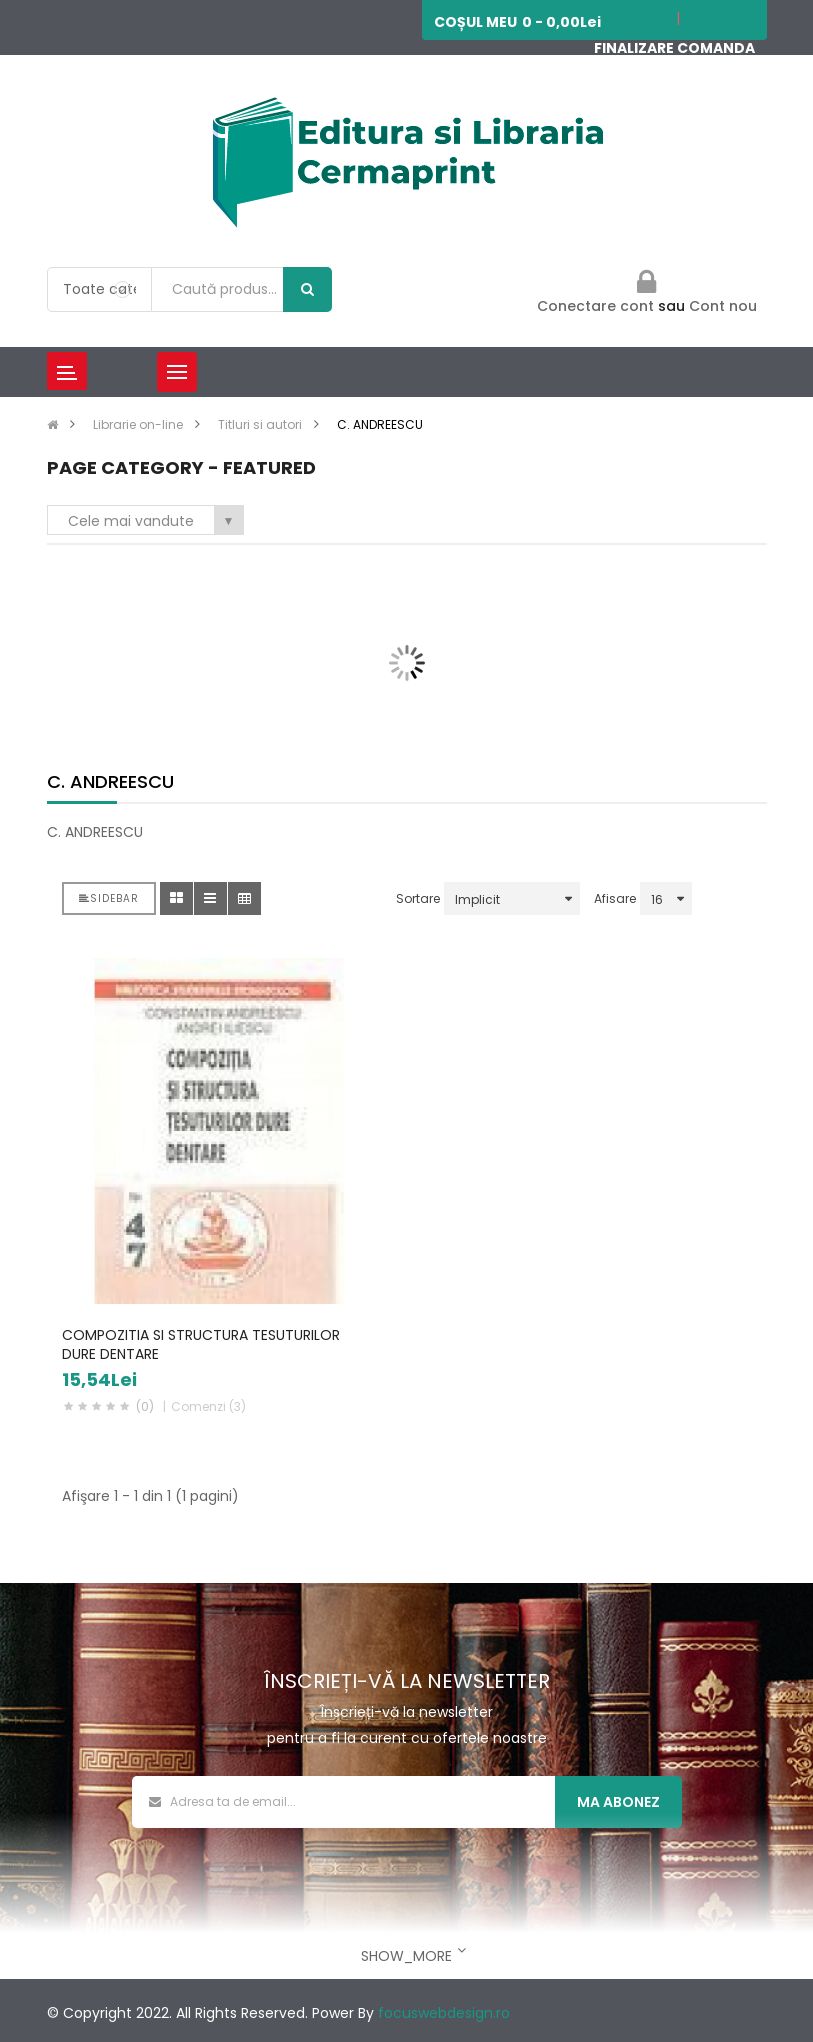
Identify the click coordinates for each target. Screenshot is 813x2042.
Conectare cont (597, 306)
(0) (145, 1406)
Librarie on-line (138, 424)
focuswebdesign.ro (444, 2013)
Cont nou (723, 306)
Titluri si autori (260, 424)
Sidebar (109, 898)
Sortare (418, 898)
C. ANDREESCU (380, 424)
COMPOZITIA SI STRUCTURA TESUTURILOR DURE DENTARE (201, 1344)
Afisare (615, 898)
